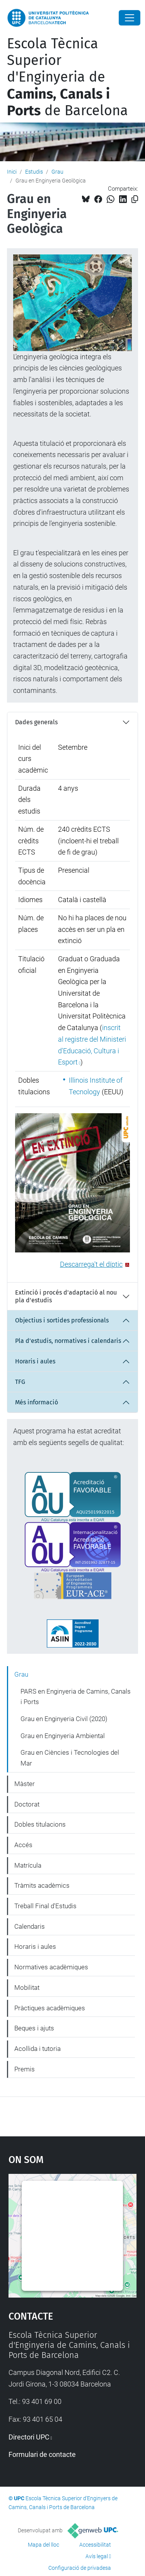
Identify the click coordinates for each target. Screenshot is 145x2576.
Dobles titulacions (40, 1824)
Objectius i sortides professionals (62, 1320)
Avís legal (96, 2556)
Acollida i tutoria (37, 2048)
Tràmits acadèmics (42, 1885)
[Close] (129, 18)
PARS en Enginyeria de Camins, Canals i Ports (75, 1696)
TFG (20, 1381)
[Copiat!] (134, 199)
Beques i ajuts (34, 2028)
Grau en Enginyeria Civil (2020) (63, 1719)
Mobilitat (26, 1987)
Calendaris (29, 1926)
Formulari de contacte (42, 2454)
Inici (12, 172)
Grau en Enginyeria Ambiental (62, 1736)
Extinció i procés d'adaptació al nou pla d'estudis (66, 1296)
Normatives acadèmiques (51, 1967)
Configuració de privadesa (79, 2568)
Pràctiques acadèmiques (49, 2008)
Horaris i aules (35, 1361)
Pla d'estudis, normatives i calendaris (68, 1340)
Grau (57, 172)
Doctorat (26, 1804)
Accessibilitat (95, 2545)
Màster (24, 1784)
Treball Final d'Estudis (45, 1906)
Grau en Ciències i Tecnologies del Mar (69, 1758)
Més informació (36, 1402)
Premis (24, 2069)
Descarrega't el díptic (91, 1264)
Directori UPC (29, 2437)
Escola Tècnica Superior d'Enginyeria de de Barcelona (67, 77)
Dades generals (36, 722)
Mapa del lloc (43, 2545)
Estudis (34, 172)
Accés (23, 1845)
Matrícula (27, 1865)
